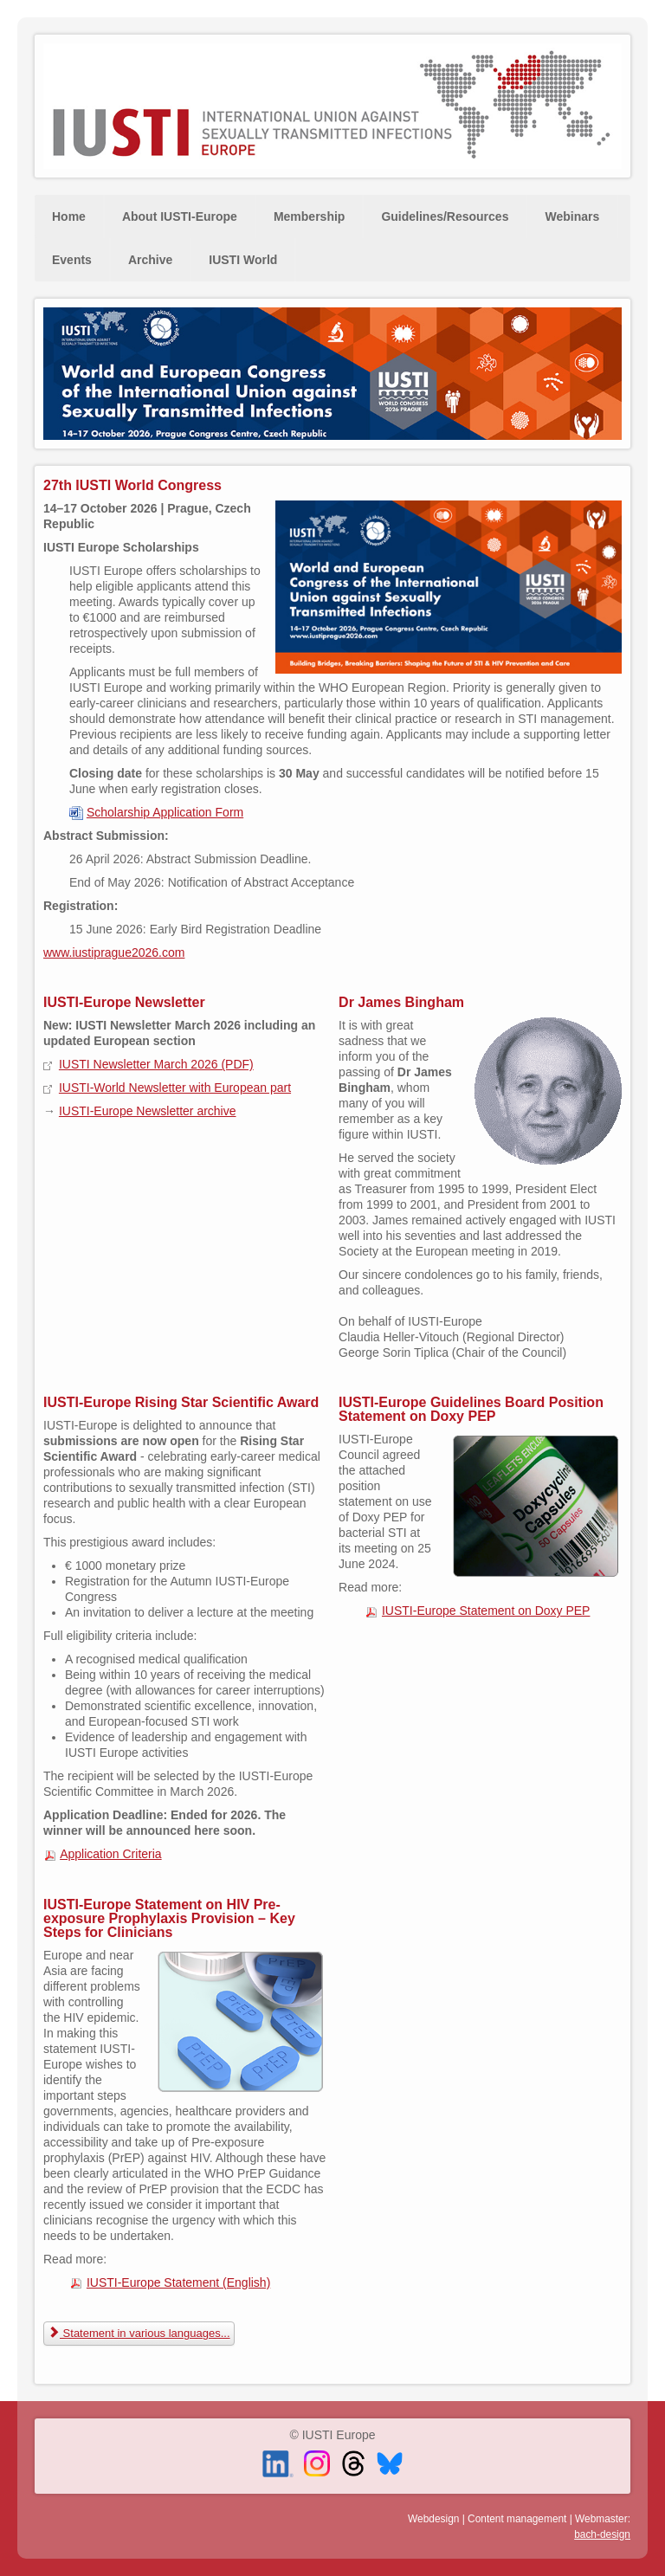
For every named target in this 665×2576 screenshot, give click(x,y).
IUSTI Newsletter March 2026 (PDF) (156, 1064)
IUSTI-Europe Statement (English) (178, 2282)
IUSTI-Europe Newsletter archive (147, 1111)
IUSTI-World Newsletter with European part (175, 1087)
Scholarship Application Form (165, 812)
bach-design (602, 2534)
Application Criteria (111, 1854)
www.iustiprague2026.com (113, 952)
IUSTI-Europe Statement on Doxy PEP (486, 1610)
